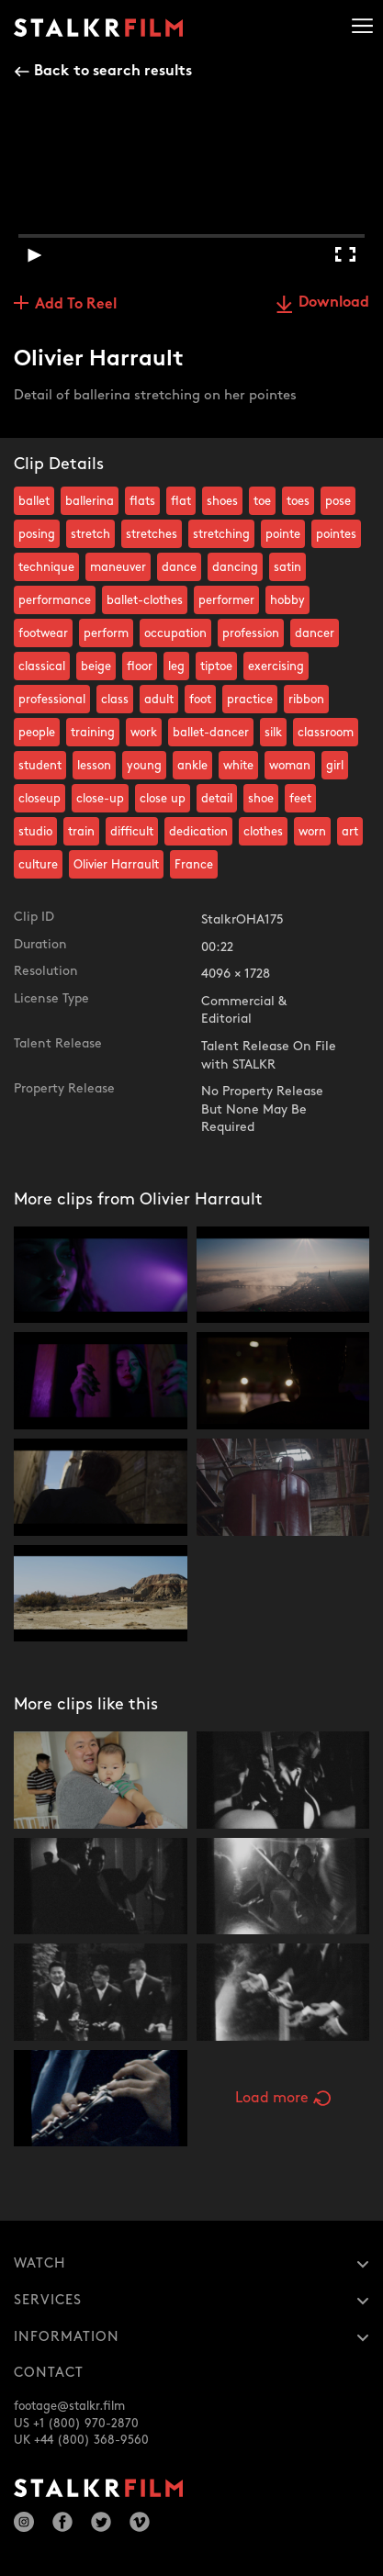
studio (35, 831)
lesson (94, 765)
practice (250, 699)
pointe (282, 534)
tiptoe (216, 666)
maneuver (118, 567)
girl (335, 765)
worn (312, 831)
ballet (34, 501)
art (350, 831)
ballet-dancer (211, 732)
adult (159, 699)
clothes (263, 831)
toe (262, 501)
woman (289, 765)
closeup (39, 798)
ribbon (306, 699)
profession (250, 633)
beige (96, 666)
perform (106, 633)
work (143, 732)
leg (176, 666)
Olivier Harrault (116, 864)
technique (46, 567)
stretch (90, 534)
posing (36, 534)
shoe (261, 798)
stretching (221, 534)
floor (139, 666)
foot (200, 699)
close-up (100, 798)
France (194, 864)
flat (181, 501)
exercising (276, 666)
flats (142, 501)
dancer (314, 633)
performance (54, 600)
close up (163, 798)
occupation (175, 633)
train (81, 831)
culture (38, 864)
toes (298, 501)
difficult (131, 831)
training (93, 732)
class (115, 699)
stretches (151, 534)
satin (287, 567)
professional (51, 699)
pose (338, 501)
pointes (336, 534)
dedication (198, 831)
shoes (222, 501)
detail (216, 798)
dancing (235, 567)
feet (300, 798)
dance (179, 567)
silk (273, 732)
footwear (43, 633)
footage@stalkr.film (69, 2406)
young (144, 765)
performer (226, 600)
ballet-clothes (145, 600)
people (36, 732)
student (40, 765)
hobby (287, 600)
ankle (192, 765)
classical (41, 666)
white (238, 765)
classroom (326, 732)
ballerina (89, 501)
